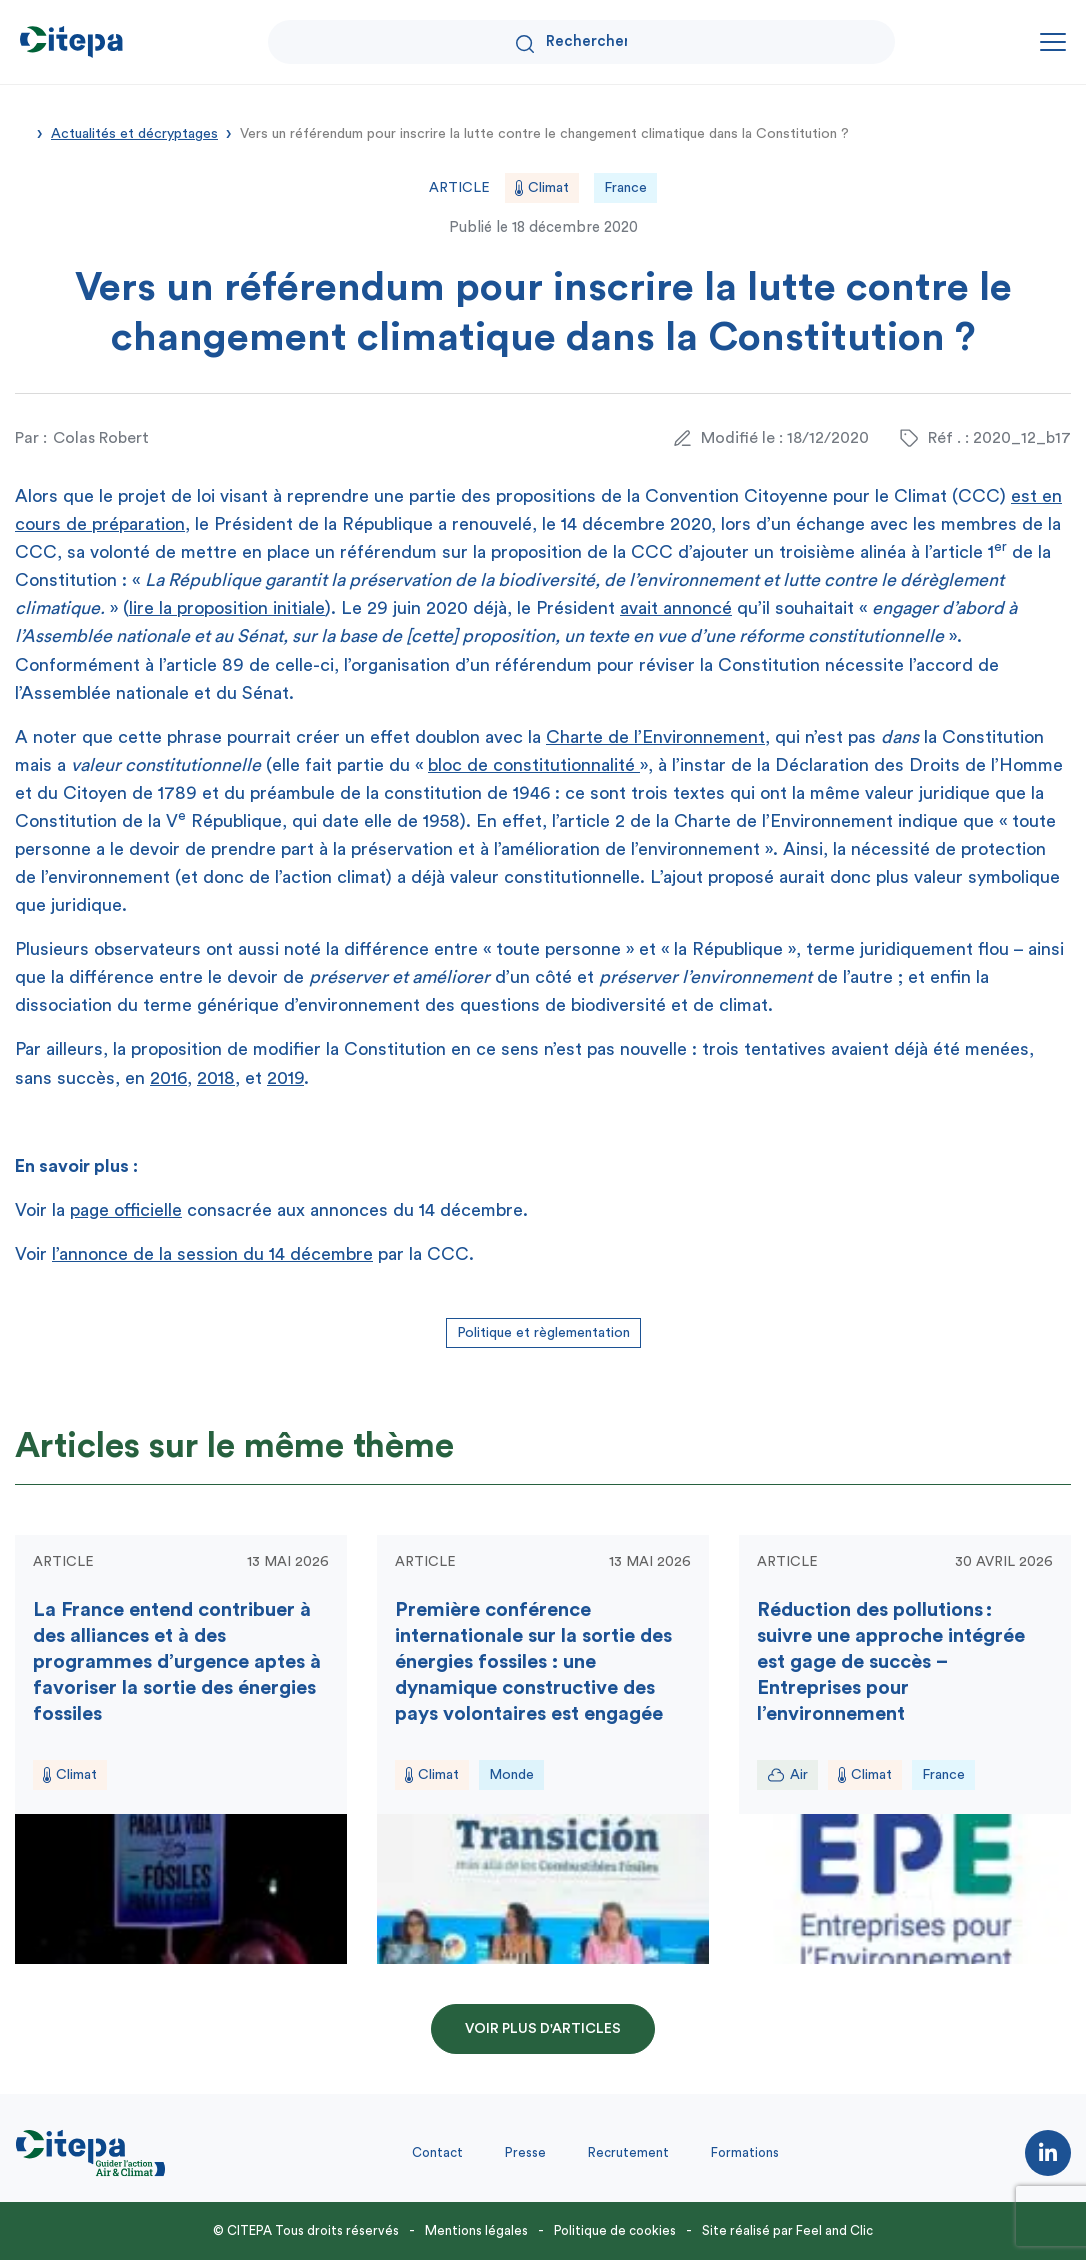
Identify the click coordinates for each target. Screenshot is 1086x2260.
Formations (745, 2152)
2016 (168, 1078)
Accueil (22, 132)
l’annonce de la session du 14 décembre (212, 1254)
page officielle (126, 1210)
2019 (285, 1078)
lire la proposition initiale (227, 608)
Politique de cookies (615, 2230)
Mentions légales (476, 2230)
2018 (216, 1078)
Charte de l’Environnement (655, 737)
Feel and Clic (834, 2230)
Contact (437, 2152)
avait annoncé (676, 608)
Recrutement (628, 2152)
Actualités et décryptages (134, 134)
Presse (525, 2152)
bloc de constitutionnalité (534, 765)
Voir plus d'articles (543, 2029)
